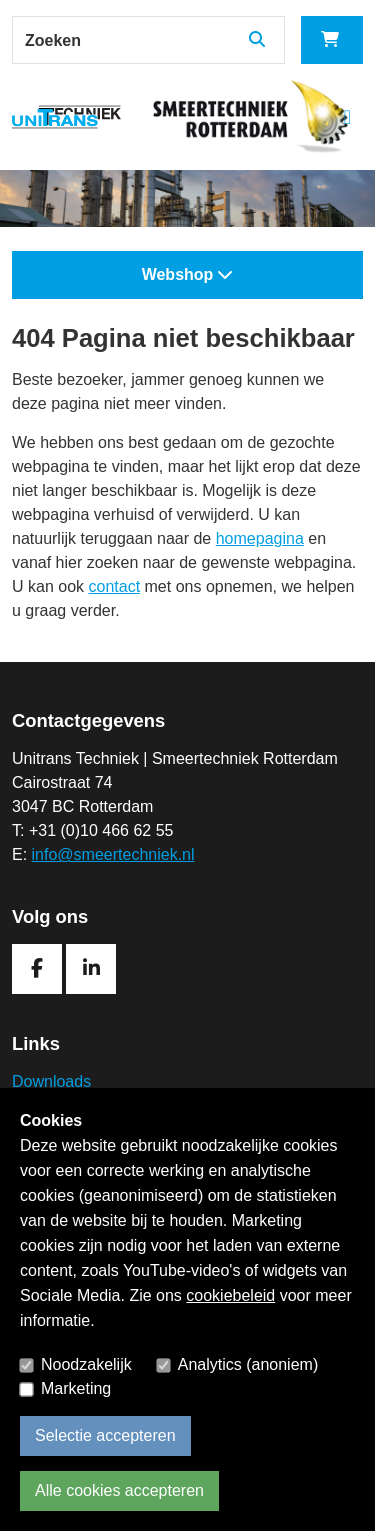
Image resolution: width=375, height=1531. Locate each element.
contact (114, 586)
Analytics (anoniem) (248, 1364)
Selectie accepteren (105, 1435)
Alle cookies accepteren (119, 1490)
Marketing (76, 1388)
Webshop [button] (188, 274)
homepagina (260, 538)
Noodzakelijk (86, 1364)
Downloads (51, 1081)
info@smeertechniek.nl (113, 854)
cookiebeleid (230, 1295)
